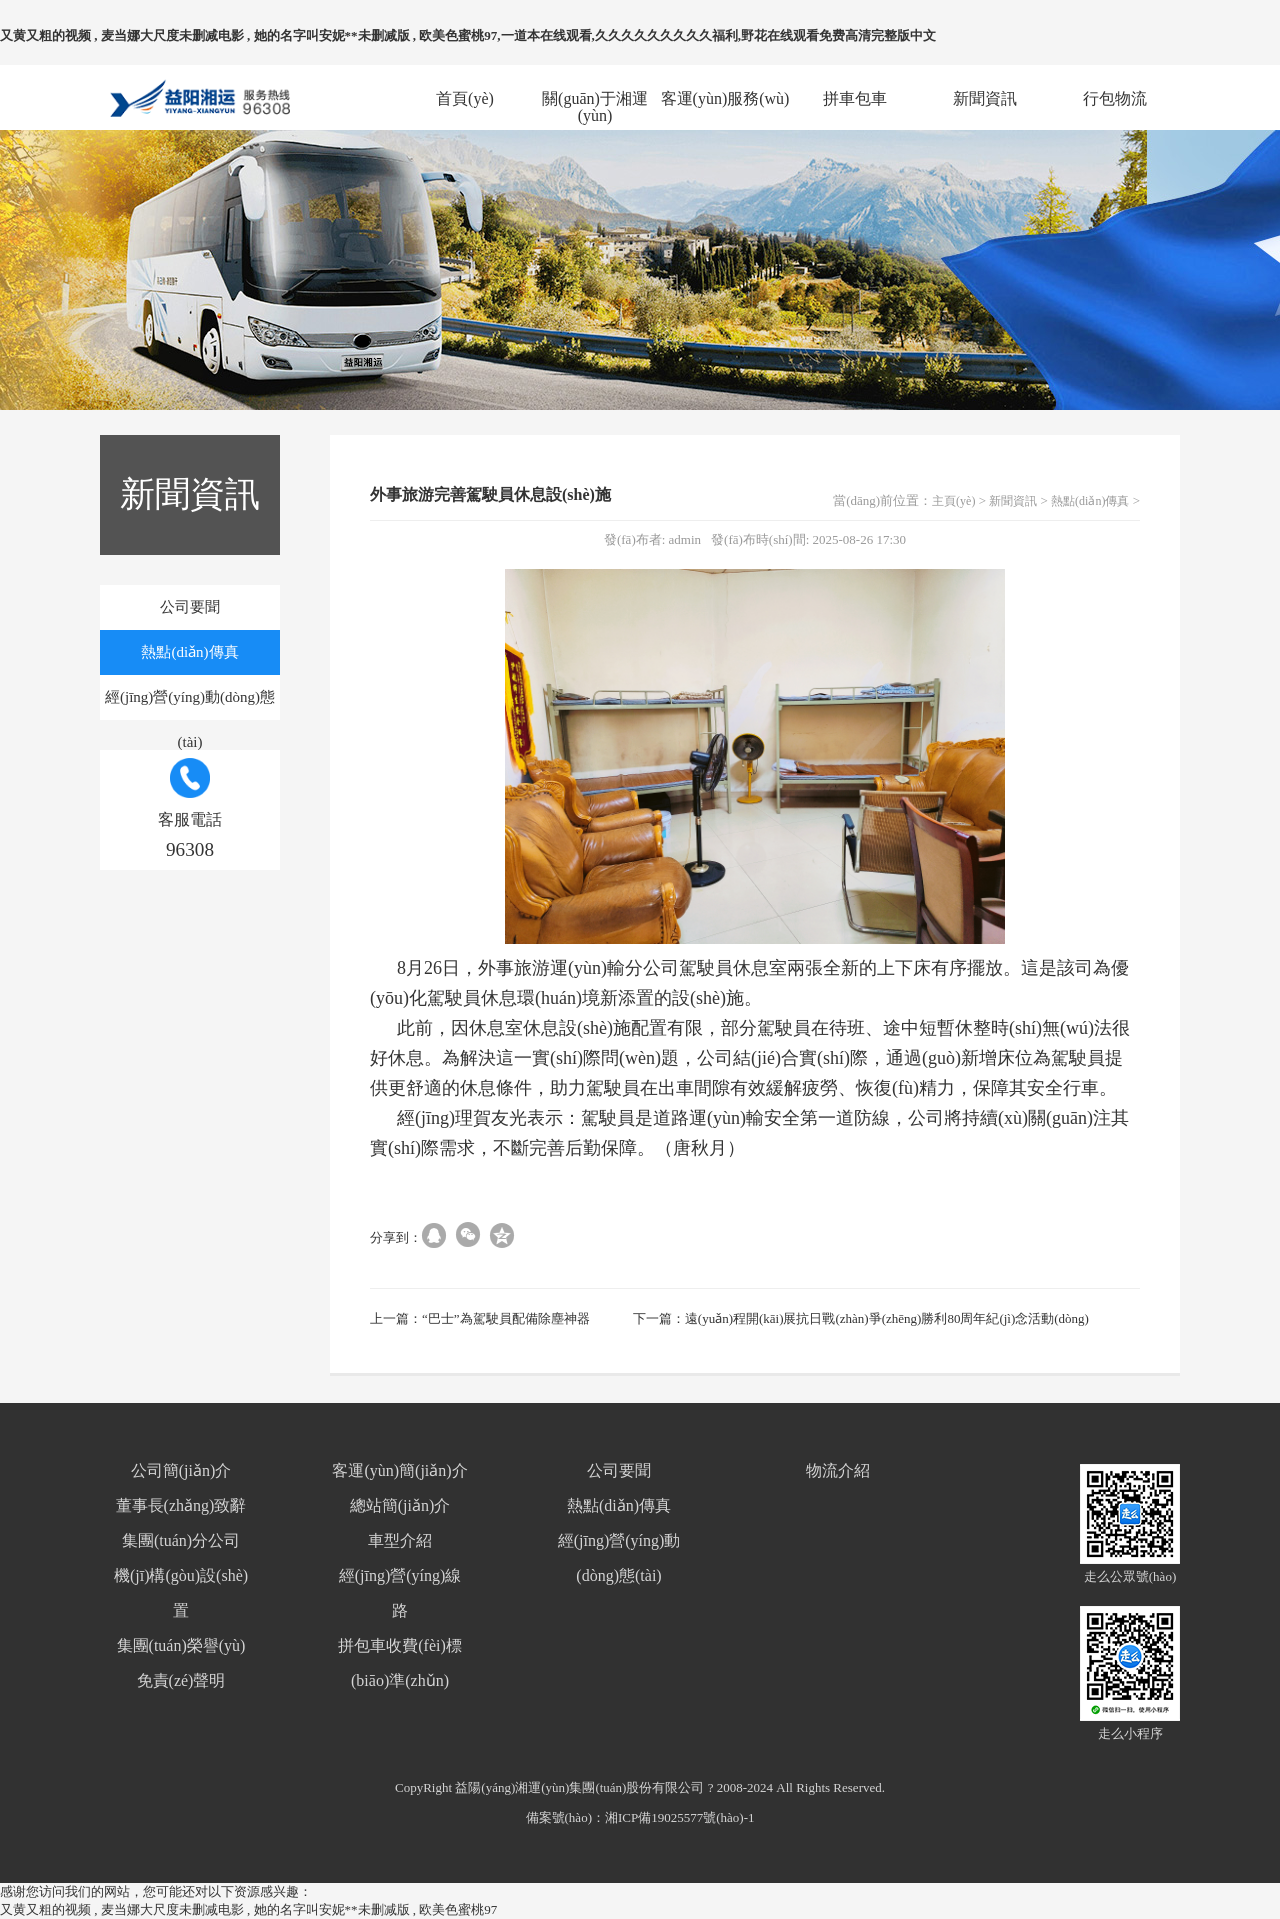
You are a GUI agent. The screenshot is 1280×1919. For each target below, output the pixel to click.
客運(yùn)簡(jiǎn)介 (399, 1470)
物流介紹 (838, 1470)
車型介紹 (400, 1540)
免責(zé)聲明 (181, 1680)
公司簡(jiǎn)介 (181, 1470)
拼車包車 (855, 98)
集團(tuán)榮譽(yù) (181, 1645)
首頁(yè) (465, 98)
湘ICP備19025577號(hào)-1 (680, 1817)
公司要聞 (190, 607)
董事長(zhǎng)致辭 (181, 1505)
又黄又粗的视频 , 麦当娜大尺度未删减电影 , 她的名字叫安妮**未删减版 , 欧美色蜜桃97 (248, 1909)
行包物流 (1115, 98)
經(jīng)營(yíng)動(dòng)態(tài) (190, 704)
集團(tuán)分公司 (181, 1540)
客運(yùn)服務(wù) (725, 98)
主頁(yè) (953, 501)
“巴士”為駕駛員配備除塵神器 (506, 1318)
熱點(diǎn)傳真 (189, 652)
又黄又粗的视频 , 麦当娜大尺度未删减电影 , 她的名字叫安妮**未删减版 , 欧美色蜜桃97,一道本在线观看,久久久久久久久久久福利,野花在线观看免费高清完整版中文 (468, 35)
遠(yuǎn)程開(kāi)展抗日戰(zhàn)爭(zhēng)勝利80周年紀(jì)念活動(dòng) (887, 1318)
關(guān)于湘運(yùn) (595, 98)
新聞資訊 (985, 98)
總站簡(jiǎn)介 (400, 1505)
